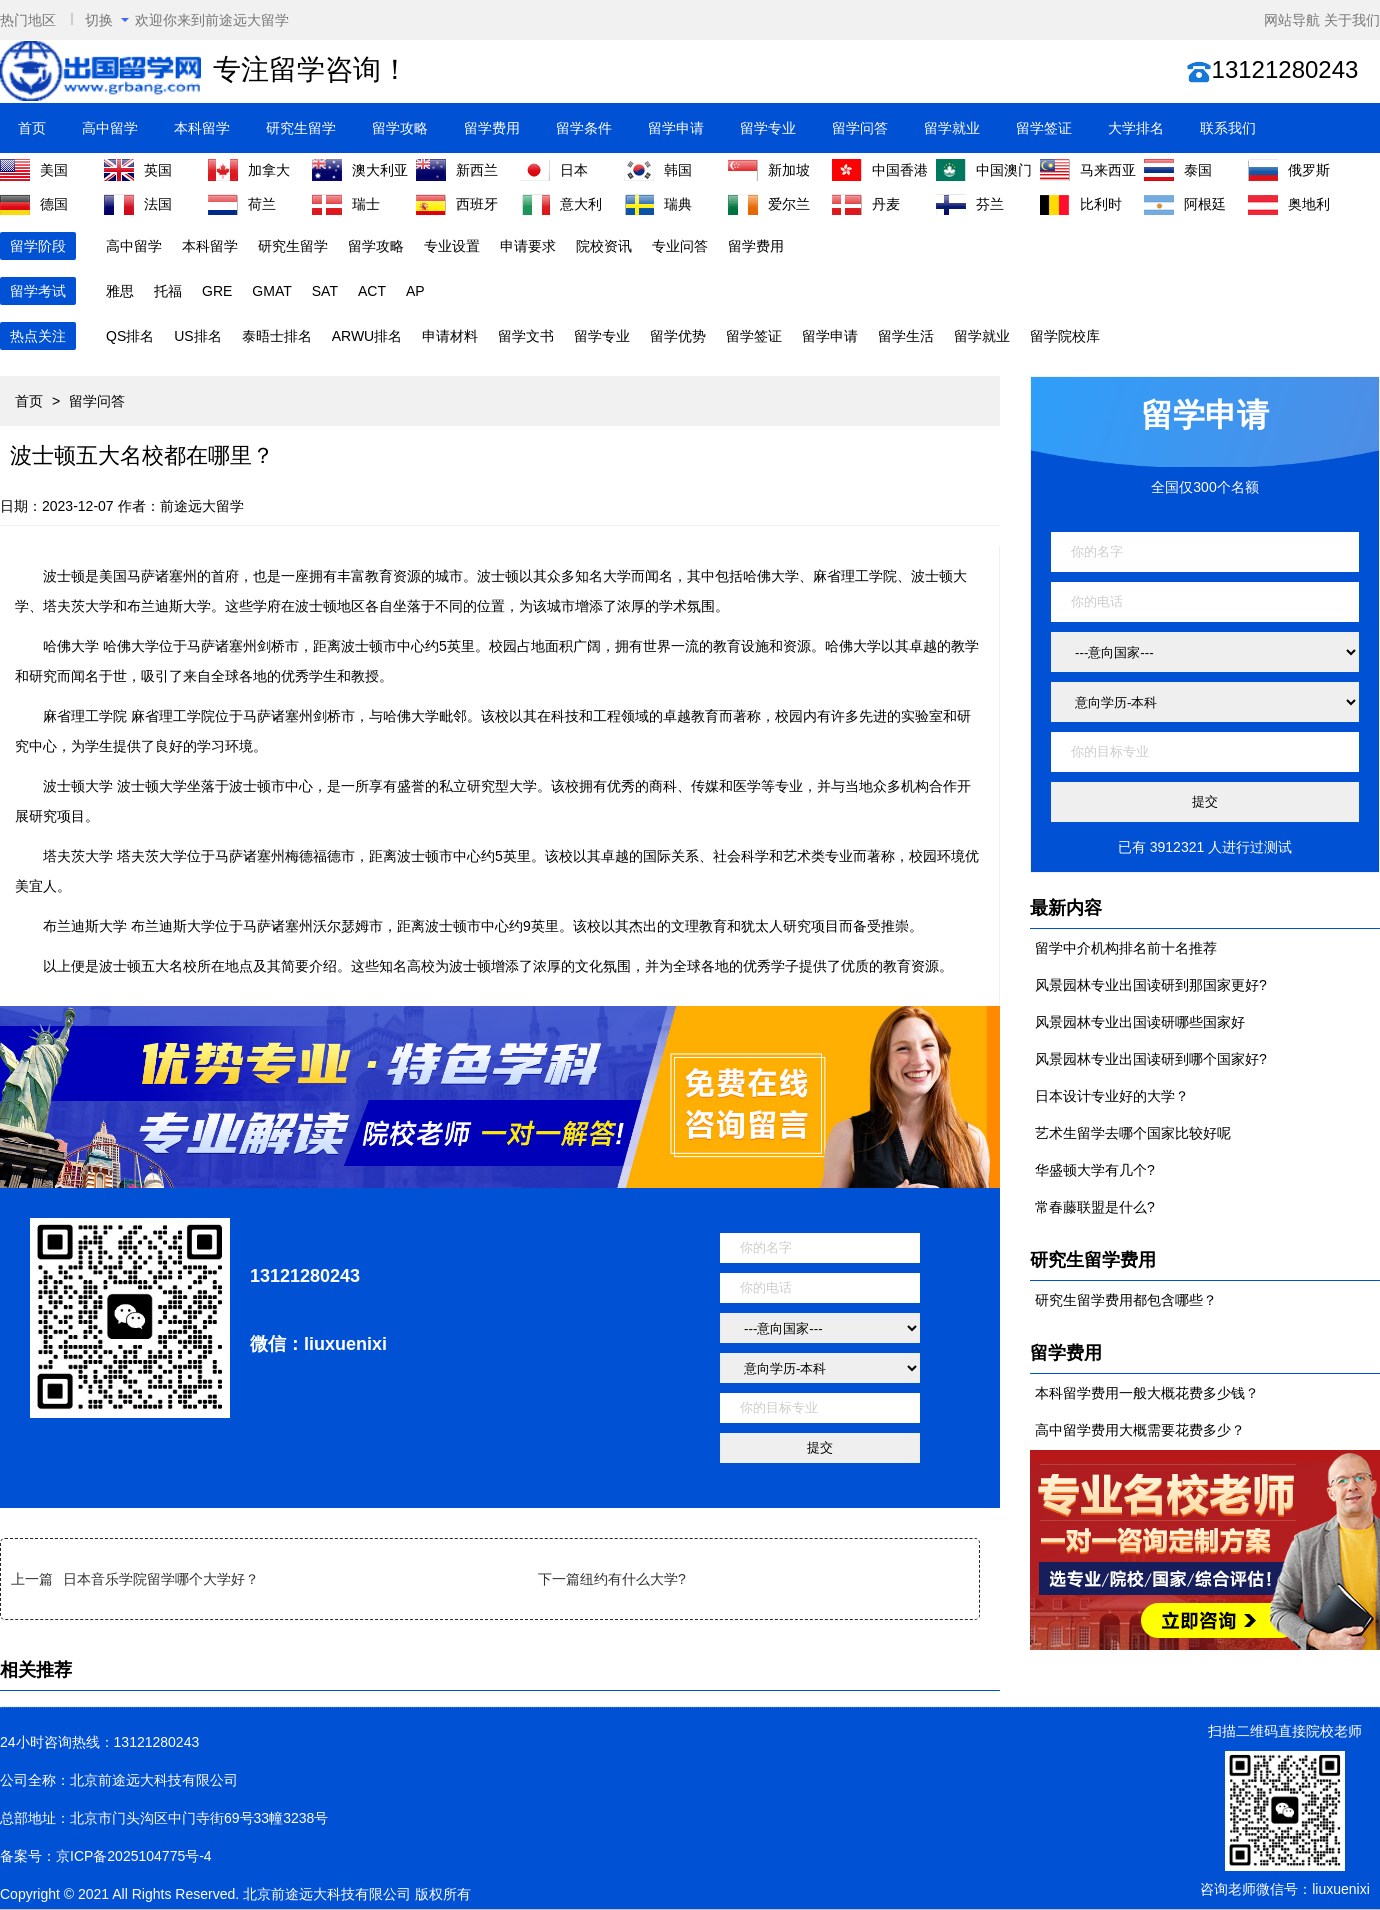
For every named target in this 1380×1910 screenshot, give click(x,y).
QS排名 (130, 336)
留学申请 (676, 128)
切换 (107, 20)
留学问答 (860, 128)
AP (415, 291)
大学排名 (1136, 128)
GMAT (271, 291)
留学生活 (906, 336)
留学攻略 (400, 128)
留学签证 (1044, 128)
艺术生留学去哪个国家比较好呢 (1133, 1133)
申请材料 (450, 336)
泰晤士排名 (277, 336)
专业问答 (680, 246)
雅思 (120, 291)
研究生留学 (301, 128)
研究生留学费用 (1093, 1260)
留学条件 (584, 128)
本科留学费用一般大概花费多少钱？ (1147, 1393)
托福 (168, 291)
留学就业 (952, 128)
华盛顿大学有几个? (1095, 1170)
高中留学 (110, 128)
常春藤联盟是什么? (1095, 1207)
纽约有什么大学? (633, 1579)
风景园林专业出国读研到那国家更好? (1151, 985)
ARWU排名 (367, 336)
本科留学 (202, 128)
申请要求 (528, 246)
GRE (217, 291)
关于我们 (1352, 20)
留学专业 (768, 128)
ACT (372, 291)
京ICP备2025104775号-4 (134, 1856)
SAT (325, 291)
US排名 (197, 336)
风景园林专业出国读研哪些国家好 (1140, 1022)
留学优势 (678, 336)
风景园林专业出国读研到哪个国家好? (1151, 1059)
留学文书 (526, 336)
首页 (32, 128)
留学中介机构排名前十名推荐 (1126, 948)
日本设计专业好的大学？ (1112, 1096)
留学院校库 (1065, 336)
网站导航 (1292, 20)
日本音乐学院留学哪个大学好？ (161, 1579)
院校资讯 (604, 246)
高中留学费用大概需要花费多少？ (1140, 1430)
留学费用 (492, 128)
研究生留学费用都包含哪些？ (1126, 1300)
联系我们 (1228, 128)
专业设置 (452, 246)
